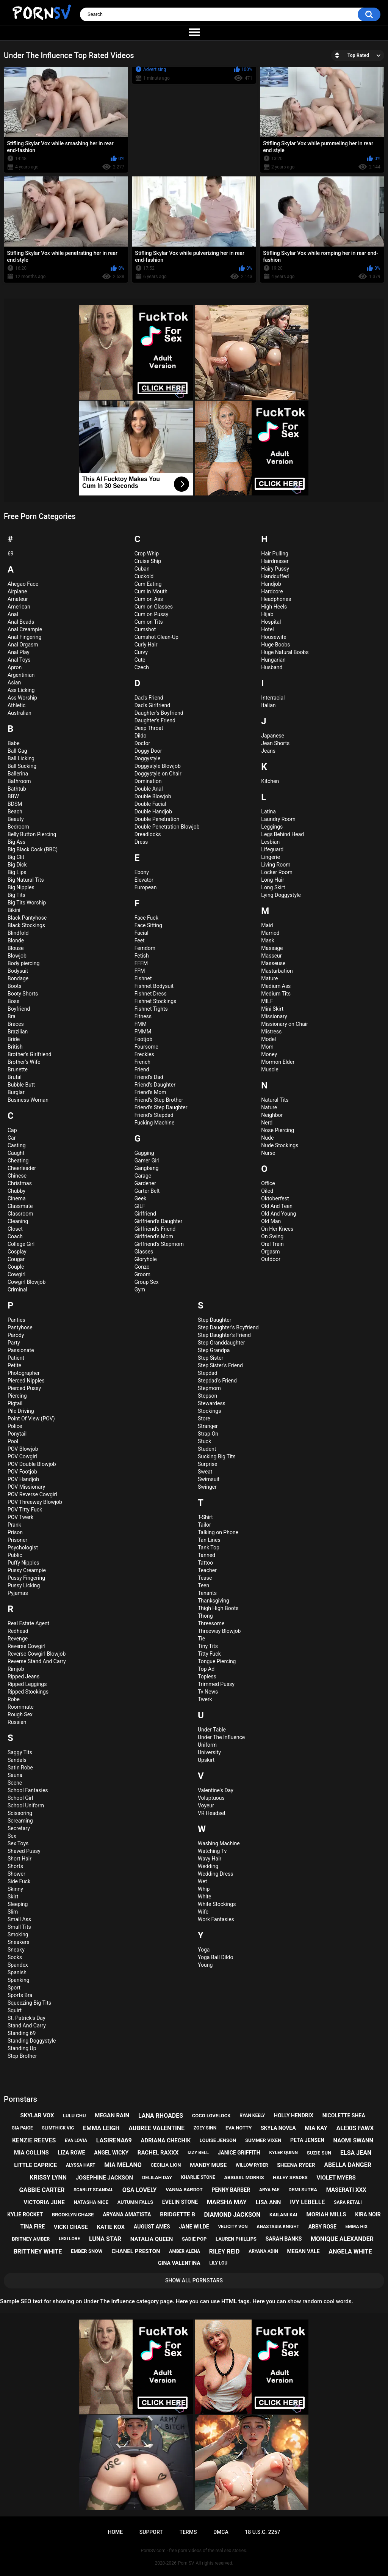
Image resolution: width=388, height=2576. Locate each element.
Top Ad (206, 1669)
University (209, 1752)
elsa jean (355, 2152)
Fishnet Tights (151, 1009)
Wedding (208, 1866)
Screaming (20, 1821)
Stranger (208, 1426)
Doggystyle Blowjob (158, 766)
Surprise (207, 1464)
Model (268, 1039)
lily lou (219, 2263)
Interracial (273, 698)
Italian (268, 705)
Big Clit (16, 857)
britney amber (31, 2239)
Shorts (15, 1866)
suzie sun (319, 2153)
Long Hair (272, 880)
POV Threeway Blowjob (35, 1502)
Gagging (144, 1153)
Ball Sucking (22, 766)
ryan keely (252, 2115)
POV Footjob (22, 1472)
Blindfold (18, 933)
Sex (12, 1836)
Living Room (275, 865)
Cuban (142, 569)
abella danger (347, 2165)
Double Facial (150, 804)
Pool (13, 1441)
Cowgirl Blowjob (26, 1282)
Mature (269, 978)
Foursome (146, 1047)
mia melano (122, 2165)
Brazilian (18, 1032)
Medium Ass (276, 986)
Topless (207, 1676)
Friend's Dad (149, 1077)
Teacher (207, 1570)
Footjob (143, 1039)
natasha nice (91, 2202)
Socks (15, 1957)
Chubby (16, 1191)
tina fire (32, 2227)
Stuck (204, 1441)
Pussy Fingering (26, 1578)
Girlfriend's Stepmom (159, 1244)
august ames (152, 2227)
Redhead (18, 1631)
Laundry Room (278, 819)
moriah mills (326, 2214)
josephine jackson (104, 2177)
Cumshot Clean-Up (156, 637)
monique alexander (342, 2239)
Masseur (271, 956)
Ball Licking (21, 758)
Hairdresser (274, 561)
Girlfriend (145, 1214)
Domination (148, 781)
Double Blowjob (153, 796)
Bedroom (18, 827)
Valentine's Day (215, 1790)
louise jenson (218, 2140)
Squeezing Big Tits (29, 2003)
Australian (19, 713)
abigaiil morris (244, 2177)
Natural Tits (274, 1100)
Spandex (18, 1965)
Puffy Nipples (23, 1563)
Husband (271, 667)
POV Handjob (23, 1479)
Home (115, 2532)
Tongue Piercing (217, 1661)
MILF (267, 1001)
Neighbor (272, 1115)
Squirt (15, 2010)
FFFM (141, 963)
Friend (142, 1069)
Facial (142, 933)
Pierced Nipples (26, 1381)
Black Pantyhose (27, 918)
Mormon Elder (277, 1062)
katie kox (111, 2227)
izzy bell (198, 2152)
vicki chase (71, 2227)
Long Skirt (273, 887)
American (19, 607)
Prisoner (17, 1540)
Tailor (204, 1525)
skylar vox (37, 2115)
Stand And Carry (27, 2025)
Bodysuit (18, 971)
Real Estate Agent (28, 1623)
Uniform (207, 1745)
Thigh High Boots (218, 1608)
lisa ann (268, 2202)
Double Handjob (153, 811)
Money (269, 1054)
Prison (15, 1532)
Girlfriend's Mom (154, 1236)
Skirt (13, 1896)
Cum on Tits (149, 622)
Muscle (269, 1069)
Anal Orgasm (23, 645)
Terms (188, 2532)
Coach (15, 1236)
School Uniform (26, 1805)
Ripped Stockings (28, 1692)
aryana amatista (127, 2214)
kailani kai (283, 2214)
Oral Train (272, 1244)
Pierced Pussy (24, 1388)
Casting (17, 1145)
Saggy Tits (20, 1752)
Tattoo (205, 1563)
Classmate (20, 1206)
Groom (142, 1274)
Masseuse (273, 963)
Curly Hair (146, 645)
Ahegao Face (23, 584)
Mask (267, 940)
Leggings (272, 827)
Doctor (142, 743)
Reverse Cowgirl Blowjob (37, 1654)
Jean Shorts (275, 743)
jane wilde (194, 2227)
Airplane (17, 591)
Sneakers (18, 1942)
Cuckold (144, 576)
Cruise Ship (148, 561)
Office (268, 1183)
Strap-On (208, 1434)
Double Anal (149, 789)
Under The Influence (221, 1737)
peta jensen (307, 2140)
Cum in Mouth (151, 591)
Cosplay (17, 1252)
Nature (269, 1107)
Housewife (273, 637)
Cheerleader (22, 1168)
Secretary (19, 1828)
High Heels (274, 607)
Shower (16, 1874)
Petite (14, 1365)
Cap (12, 1130)
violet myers (335, 2177)
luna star (105, 2239)
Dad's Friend (149, 698)
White (204, 1896)
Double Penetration (157, 819)
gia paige (22, 2128)
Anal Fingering (24, 637)
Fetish (142, 956)
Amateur (18, 599)
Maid (267, 925)
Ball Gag (17, 751)
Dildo (141, 736)
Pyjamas (18, 1593)
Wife (203, 1912)
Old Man (271, 1221)
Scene (15, 1783)
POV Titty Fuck (25, 1510)
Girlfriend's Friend (155, 1229)
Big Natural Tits (26, 880)
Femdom (145, 948)
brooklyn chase (73, 2214)
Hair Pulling (274, 553)
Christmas (20, 1183)
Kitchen (270, 781)
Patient (16, 1358)
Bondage (18, 978)
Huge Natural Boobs (284, 652)
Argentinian (21, 675)
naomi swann (353, 2140)
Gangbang (147, 1168)
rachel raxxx (158, 2152)
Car (12, 1138)
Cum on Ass (149, 599)
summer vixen (263, 2140)
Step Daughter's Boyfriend (228, 1327)
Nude (267, 1138)
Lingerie (270, 857)
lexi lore (69, 2238)
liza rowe (71, 2153)
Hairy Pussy (275, 569)
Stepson (207, 1396)
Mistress (271, 1032)
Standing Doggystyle (32, 2041)
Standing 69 (22, 2033)
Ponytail (17, 1434)
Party (14, 1343)
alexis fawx (355, 2128)
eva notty (238, 2128)
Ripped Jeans (23, 1676)
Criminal (17, 1289)
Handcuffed (275, 576)
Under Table (212, 1730)
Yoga (204, 1950)
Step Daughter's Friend (224, 1335)
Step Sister (210, 1358)
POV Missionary (26, 1487)
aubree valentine (156, 2128)
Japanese (272, 736)
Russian (17, 1722)
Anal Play (19, 652)
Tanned (206, 1555)
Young (205, 1965)
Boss (13, 1001)
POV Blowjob (23, 1449)
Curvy (141, 652)
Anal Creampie (25, 629)
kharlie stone (198, 2177)
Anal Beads (21, 622)
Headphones (276, 599)
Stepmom (209, 1388)
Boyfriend (19, 1009)
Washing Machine (219, 1843)
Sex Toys (18, 1843)
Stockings (209, 1411)
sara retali (348, 2202)
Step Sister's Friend (220, 1365)
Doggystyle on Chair (158, 774)
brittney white (38, 2251)
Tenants (207, 1593)
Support (151, 2532)
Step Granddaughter (221, 1343)
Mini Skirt (272, 1009)
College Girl (21, 1244)
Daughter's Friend (155, 720)
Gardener (145, 1183)
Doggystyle (148, 758)
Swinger (207, 1487)
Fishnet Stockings (156, 1001)
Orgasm (270, 1252)
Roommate (21, 1707)
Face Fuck (146, 918)
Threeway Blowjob (219, 1631)
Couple (16, 1267)
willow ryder (252, 2165)
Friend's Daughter (155, 1085)
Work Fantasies (216, 1919)
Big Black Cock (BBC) (33, 849)
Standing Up (22, 2048)
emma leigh (101, 2128)
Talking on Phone (218, 1532)
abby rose (322, 2227)
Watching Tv (212, 1851)
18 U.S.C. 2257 (262, 2532)
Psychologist (23, 1547)
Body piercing (23, 963)
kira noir (367, 2214)
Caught (16, 1153)
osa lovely (139, 2190)
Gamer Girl (147, 1160)
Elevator (144, 880)
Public (15, 1555)
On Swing (272, 1236)
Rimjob (16, 1669)
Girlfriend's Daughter (159, 1221)
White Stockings (217, 1904)
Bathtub (17, 789)
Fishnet (143, 978)
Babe (14, 743)
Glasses (144, 1252)
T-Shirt (205, 1517)
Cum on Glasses (154, 607)
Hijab (267, 614)
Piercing (17, 1396)
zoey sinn (205, 2128)
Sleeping (18, 1904)
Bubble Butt (21, 1085)
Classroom (20, 1214)
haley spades (290, 2177)
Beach (15, 811)
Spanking (19, 1980)
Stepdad (207, 1373)
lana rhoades (160, 2115)
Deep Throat (149, 728)
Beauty (16, 819)
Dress (141, 842)
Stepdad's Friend (217, 1381)
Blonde (16, 940)
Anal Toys (19, 660)
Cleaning (18, 1221)
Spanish (17, 1972)
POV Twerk (20, 1517)
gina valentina (179, 2263)
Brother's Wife (24, 1062)
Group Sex (147, 1282)
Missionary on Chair (284, 1024)
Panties (16, 1320)
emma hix (357, 2226)
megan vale (303, 2251)
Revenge (18, 1639)
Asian (14, 682)
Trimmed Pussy (216, 1684)
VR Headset (211, 1813)
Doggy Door (148, 751)
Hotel (267, 629)
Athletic (16, 705)
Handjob (271, 584)
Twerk (205, 1699)
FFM (140, 971)
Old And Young (278, 1214)
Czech (142, 667)
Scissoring (20, 1813)
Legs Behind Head (282, 834)
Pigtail (15, 1403)
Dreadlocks (148, 834)
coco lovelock (211, 2115)
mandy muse (208, 2165)
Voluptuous (211, 1798)
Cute (140, 660)
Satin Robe (20, 1768)
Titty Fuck (209, 1654)
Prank (14, 1525)
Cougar (16, 1259)
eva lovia (76, 2140)
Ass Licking (21, 690)
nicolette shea (343, 2115)
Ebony (142, 872)
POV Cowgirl (22, 1456)
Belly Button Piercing (32, 834)
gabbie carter (42, 2190)
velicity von (232, 2226)
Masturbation (277, 971)
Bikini (14, 910)
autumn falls (135, 2202)
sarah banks (284, 2239)
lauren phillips (236, 2239)
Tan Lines (209, 1540)
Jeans (268, 751)
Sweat (205, 1472)
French (142, 1062)
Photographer (24, 1373)
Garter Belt (147, 1191)
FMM (141, 1024)
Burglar (16, 1092)
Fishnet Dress (151, 994)
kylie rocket (25, 2214)
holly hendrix (293, 2115)
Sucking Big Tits (217, 1456)
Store (204, 1418)
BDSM (15, 804)
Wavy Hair (209, 1859)
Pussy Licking (24, 1585)
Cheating (18, 1160)
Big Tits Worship (27, 903)
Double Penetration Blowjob (167, 827)
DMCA (220, 2532)
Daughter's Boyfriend (159, 713)
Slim (13, 1912)
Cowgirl (16, 1274)
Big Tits (16, 895)
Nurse (268, 1153)
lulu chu (74, 2115)
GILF (140, 1206)
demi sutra (302, 2189)
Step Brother (22, 2056)
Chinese (17, 1176)
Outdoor (270, 1259)
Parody (16, 1335)
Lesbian (270, 842)
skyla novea (278, 2128)
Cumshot (145, 629)
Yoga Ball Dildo (215, 1957)
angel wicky (111, 2153)
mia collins (31, 2152)
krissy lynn (48, 2177)
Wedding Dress (215, 1874)
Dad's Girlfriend (152, 705)
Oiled (267, 1191)
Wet (202, 1881)
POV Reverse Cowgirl (32, 1494)
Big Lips (17, 872)
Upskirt (206, 1760)
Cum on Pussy (151, 614)
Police (15, 1426)
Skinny (15, 1889)
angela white (350, 2251)
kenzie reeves (34, 2140)
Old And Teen (277, 1206)
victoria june (43, 2202)
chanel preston (135, 2251)
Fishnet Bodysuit (154, 986)
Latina (268, 811)
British (15, 1047)
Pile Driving (21, 1411)
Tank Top (208, 1547)
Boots (15, 986)
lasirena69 (114, 2140)
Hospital (271, 622)
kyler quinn (283, 2152)
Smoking (18, 1934)
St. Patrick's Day (26, 2018)
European (146, 887)
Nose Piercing (277, 1130)
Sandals (17, 1760)
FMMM (143, 1032)
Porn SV (186, 2563)
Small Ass (19, 1919)
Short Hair (19, 1859)
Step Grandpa (214, 1350)
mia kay (316, 2128)
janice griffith (239, 2153)
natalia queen (151, 2239)
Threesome (211, 1623)
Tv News (208, 1692)
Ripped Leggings (27, 1684)
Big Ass (16, 842)
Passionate (21, 1350)
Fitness (143, 1016)
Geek (140, 1198)
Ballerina (18, 774)
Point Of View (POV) (31, 1418)
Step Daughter (215, 1320)
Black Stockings (26, 925)
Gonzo (142, 1267)
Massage (272, 948)
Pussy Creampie (27, 1570)
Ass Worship (22, 698)
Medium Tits (276, 994)
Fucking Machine (155, 1123)
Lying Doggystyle (281, 895)
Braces (16, 1024)
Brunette (18, 1069)
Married (270, 933)
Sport (14, 1988)
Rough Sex (20, 1714)
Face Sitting (148, 925)
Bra (12, 1016)
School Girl (20, 1798)
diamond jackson (232, 2214)
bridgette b (177, 2214)
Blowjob (17, 956)
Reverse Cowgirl (26, 1646)
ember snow (86, 2251)
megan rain (112, 2115)
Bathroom (19, 781)
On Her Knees (277, 1229)
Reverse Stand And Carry (37, 1661)
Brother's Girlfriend (30, 1054)
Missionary (274, 1016)
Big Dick (17, 865)
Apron (15, 667)
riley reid (224, 2251)
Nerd (266, 1123)
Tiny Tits (208, 1646)
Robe (14, 1699)
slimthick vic (58, 2128)
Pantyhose (20, 1327)
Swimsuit (208, 1479)
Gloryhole (146, 1259)
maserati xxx (346, 2189)
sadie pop (194, 2239)
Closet (15, 1229)
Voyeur (206, 1805)
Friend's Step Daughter (161, 1107)
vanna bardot (184, 2189)
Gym (140, 1289)
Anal (13, 614)
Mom (267, 1047)
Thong (205, 1616)
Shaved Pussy (24, 1851)
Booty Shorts (23, 994)
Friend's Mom (150, 1092)
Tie (201, 1639)
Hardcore (272, 591)
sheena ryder (296, 2165)
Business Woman (28, 1100)
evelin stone (180, 2202)
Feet (140, 940)
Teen (203, 1585)
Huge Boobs (275, 645)
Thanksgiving (213, 1601)
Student (207, 1449)
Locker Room (276, 872)
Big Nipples (21, 887)
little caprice (35, 2165)
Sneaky (16, 1950)
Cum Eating (148, 584)
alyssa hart (80, 2165)
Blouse (15, 948)
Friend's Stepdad (154, 1115)
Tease (205, 1578)
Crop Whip (147, 553)
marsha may (227, 2202)
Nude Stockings (279, 1145)
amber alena (184, 2251)
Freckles (144, 1054)
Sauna (15, 1775)
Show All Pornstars (194, 2280)
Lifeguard (272, 849)
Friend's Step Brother (159, 1100)
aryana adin (263, 2251)
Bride (14, 1039)
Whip (204, 1889)
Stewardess (211, 1403)
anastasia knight (278, 2226)
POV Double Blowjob (32, 1464)
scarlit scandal (93, 2189)
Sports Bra (20, 1995)
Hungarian (273, 660)
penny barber (230, 2190)
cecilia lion (165, 2165)
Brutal (15, 1077)
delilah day (157, 2177)
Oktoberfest (275, 1198)
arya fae (269, 2189)
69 (11, 553)
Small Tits (19, 1927)
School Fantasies (28, 1790)
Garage (143, 1176)
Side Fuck (19, 1881)
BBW (13, 796)
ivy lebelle (307, 2202)
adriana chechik (166, 2140)
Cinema (17, 1198)
